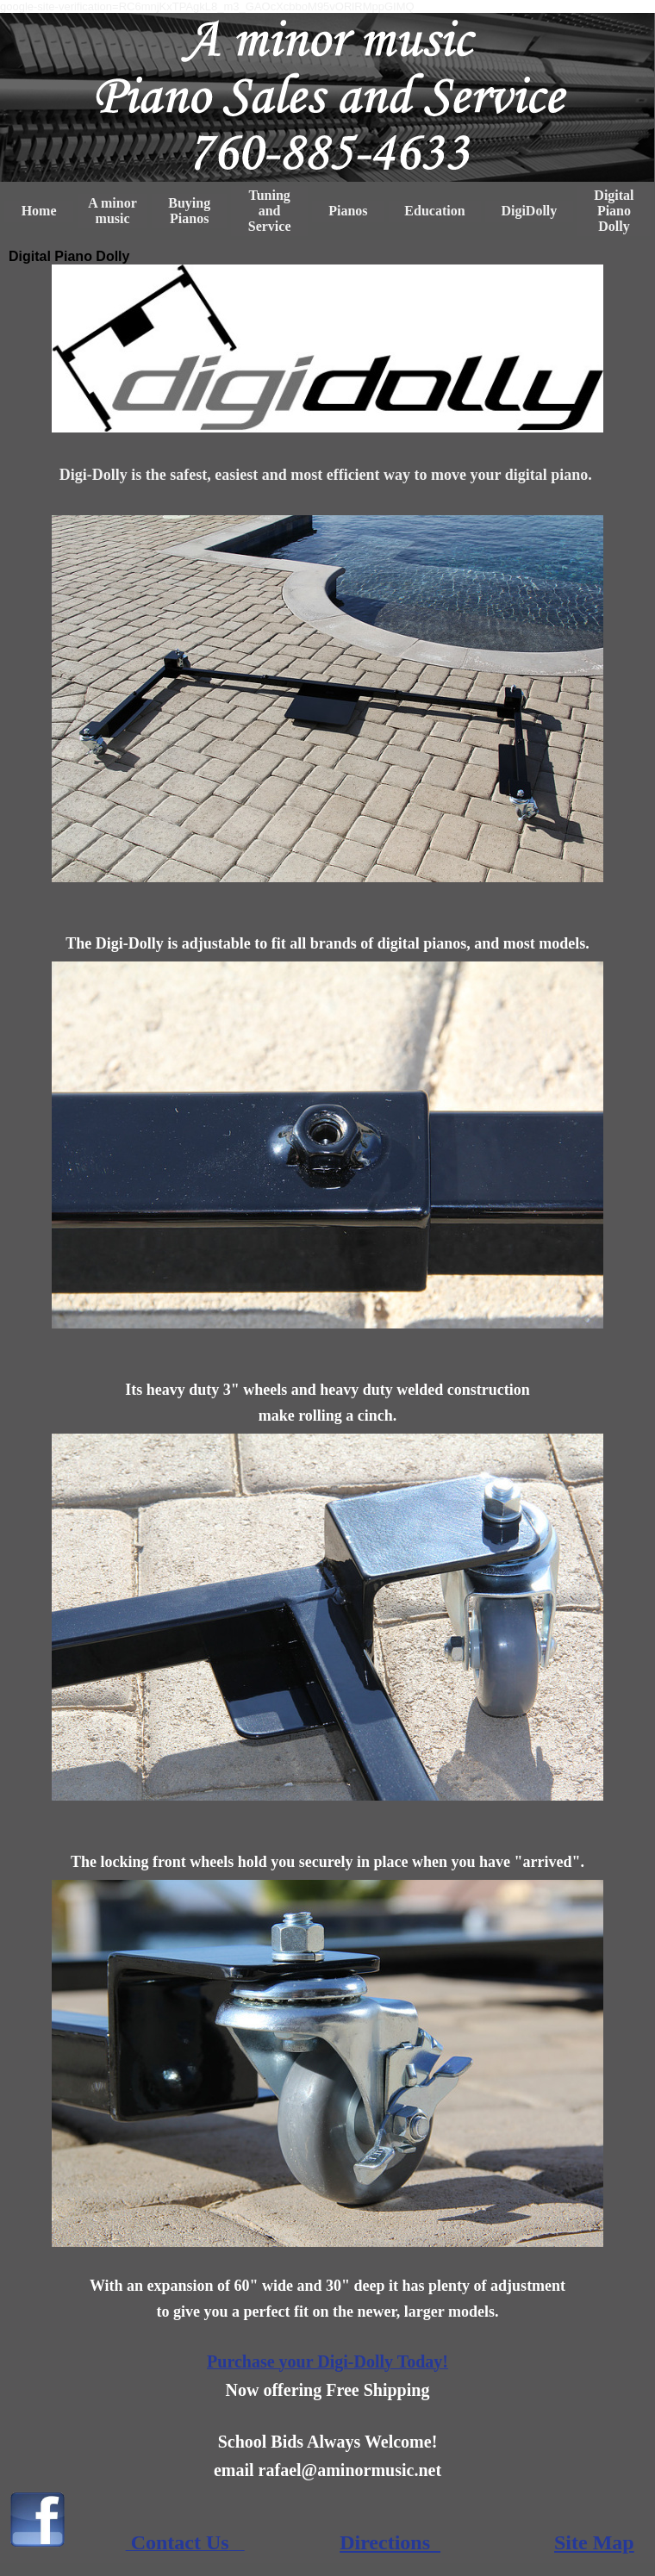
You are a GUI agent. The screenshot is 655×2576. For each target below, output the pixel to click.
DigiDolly (529, 210)
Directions (390, 2542)
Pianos (347, 210)
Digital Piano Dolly (613, 210)
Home (39, 210)
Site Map (594, 2542)
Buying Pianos (189, 211)
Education (434, 210)
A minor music (112, 211)
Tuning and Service (269, 210)
